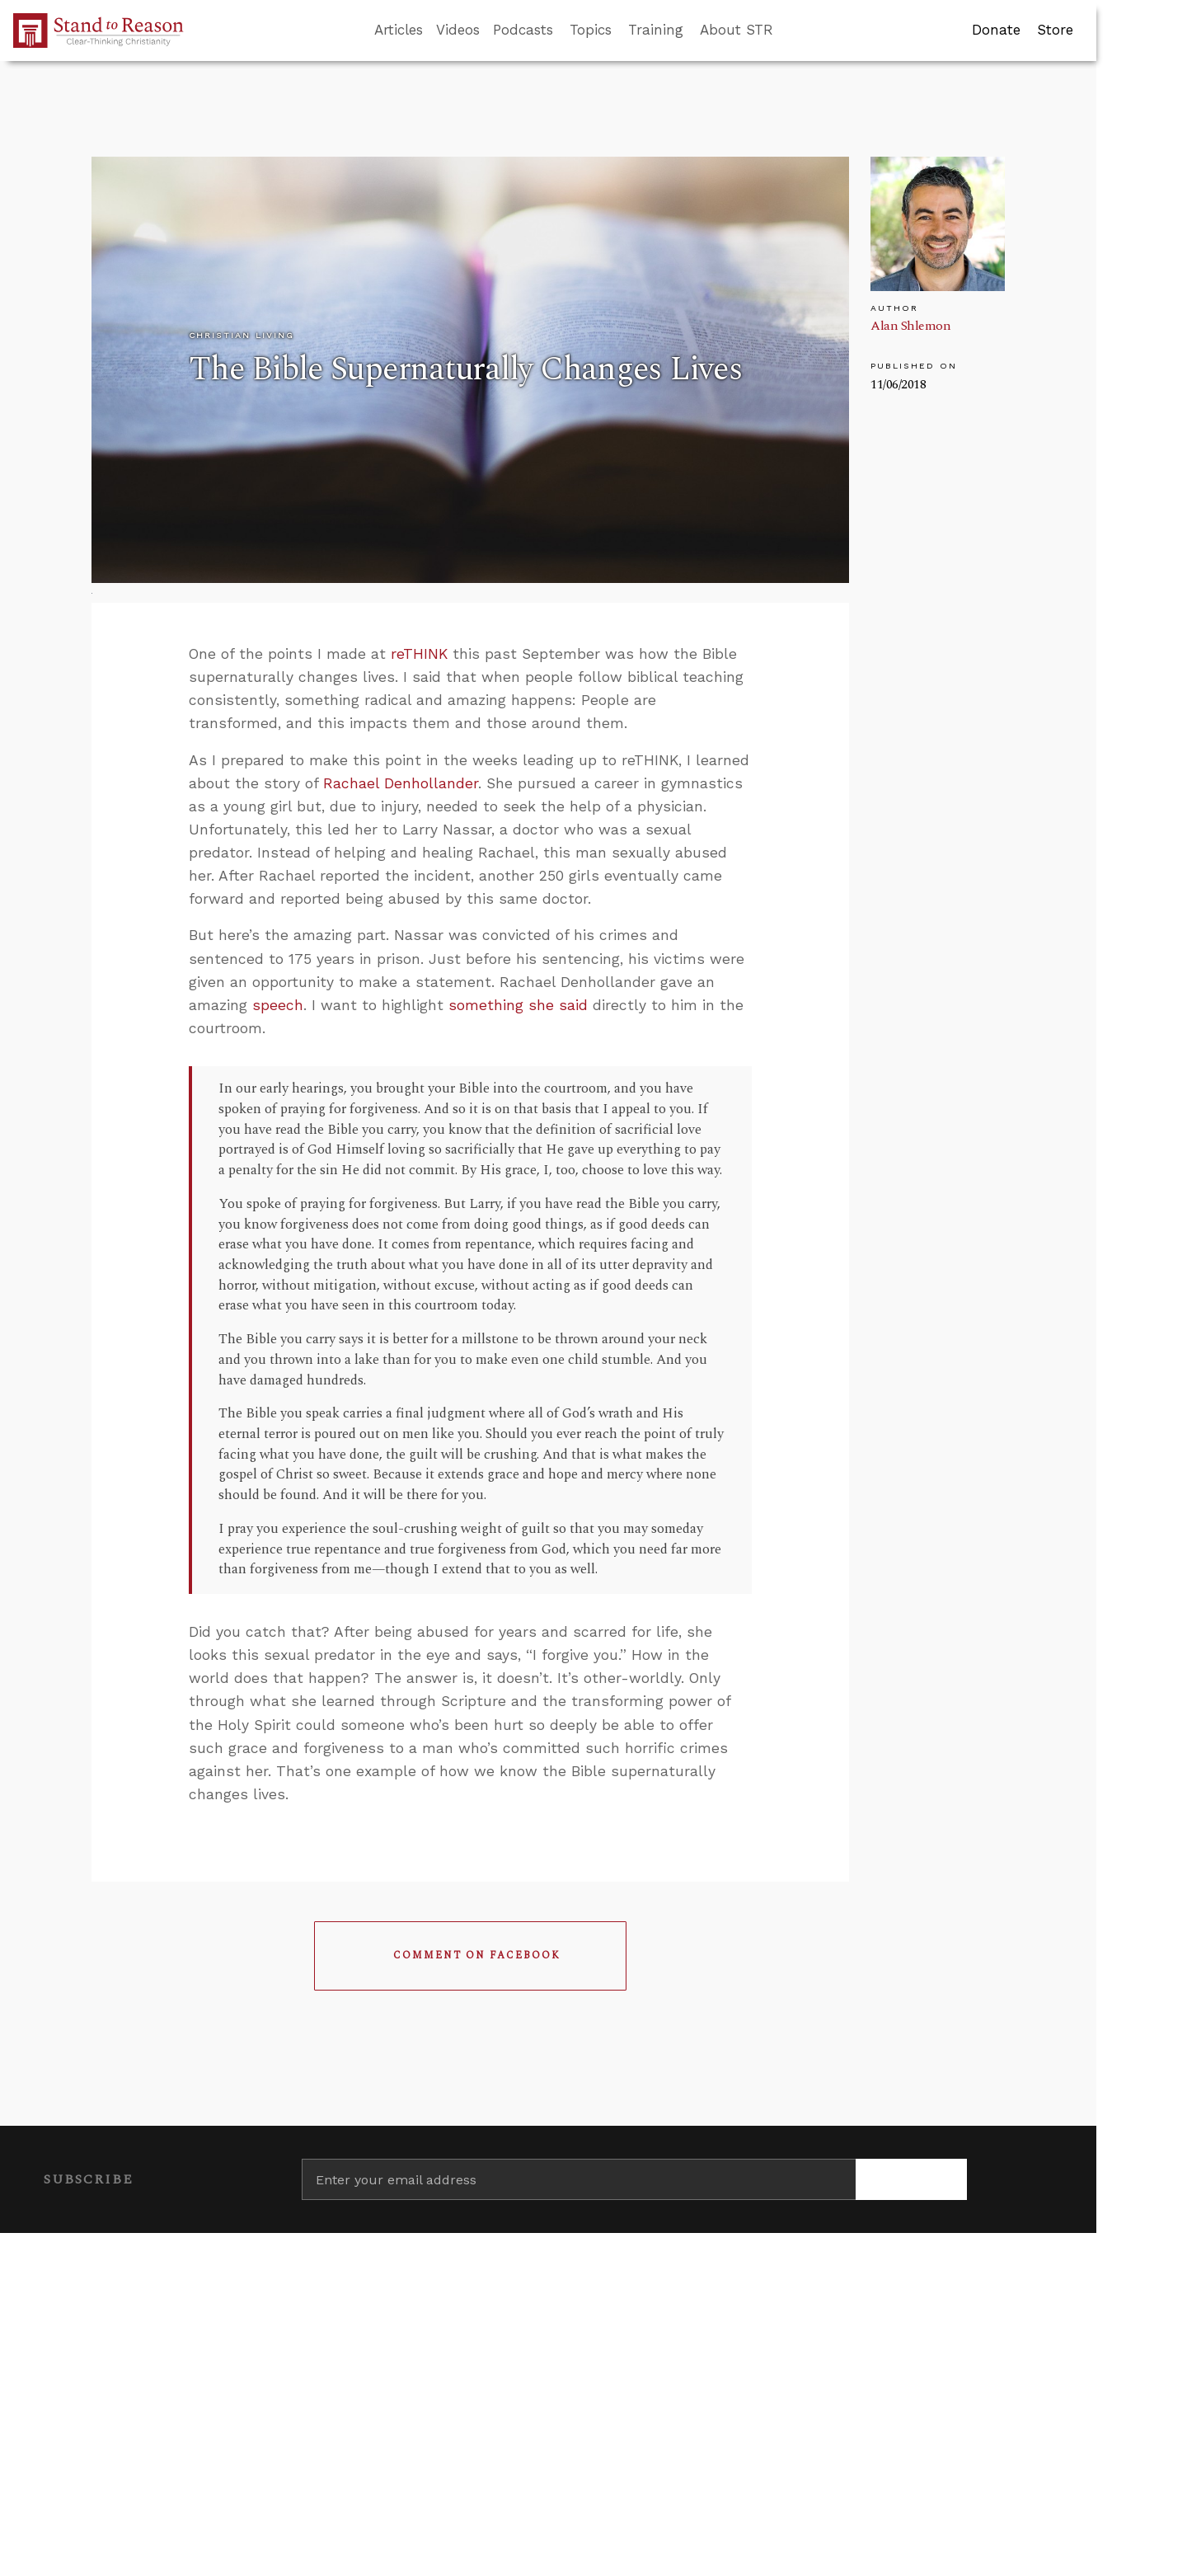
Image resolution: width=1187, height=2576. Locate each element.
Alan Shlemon (910, 326)
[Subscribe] (911, 2179)
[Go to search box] (788, 30)
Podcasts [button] (523, 29)
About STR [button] (736, 29)
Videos (458, 29)
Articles (398, 29)
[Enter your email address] (579, 2179)
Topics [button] (591, 29)
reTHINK (419, 654)
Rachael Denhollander (400, 783)
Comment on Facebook (477, 1955)
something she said (518, 1005)
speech (277, 1005)
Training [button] (655, 29)
